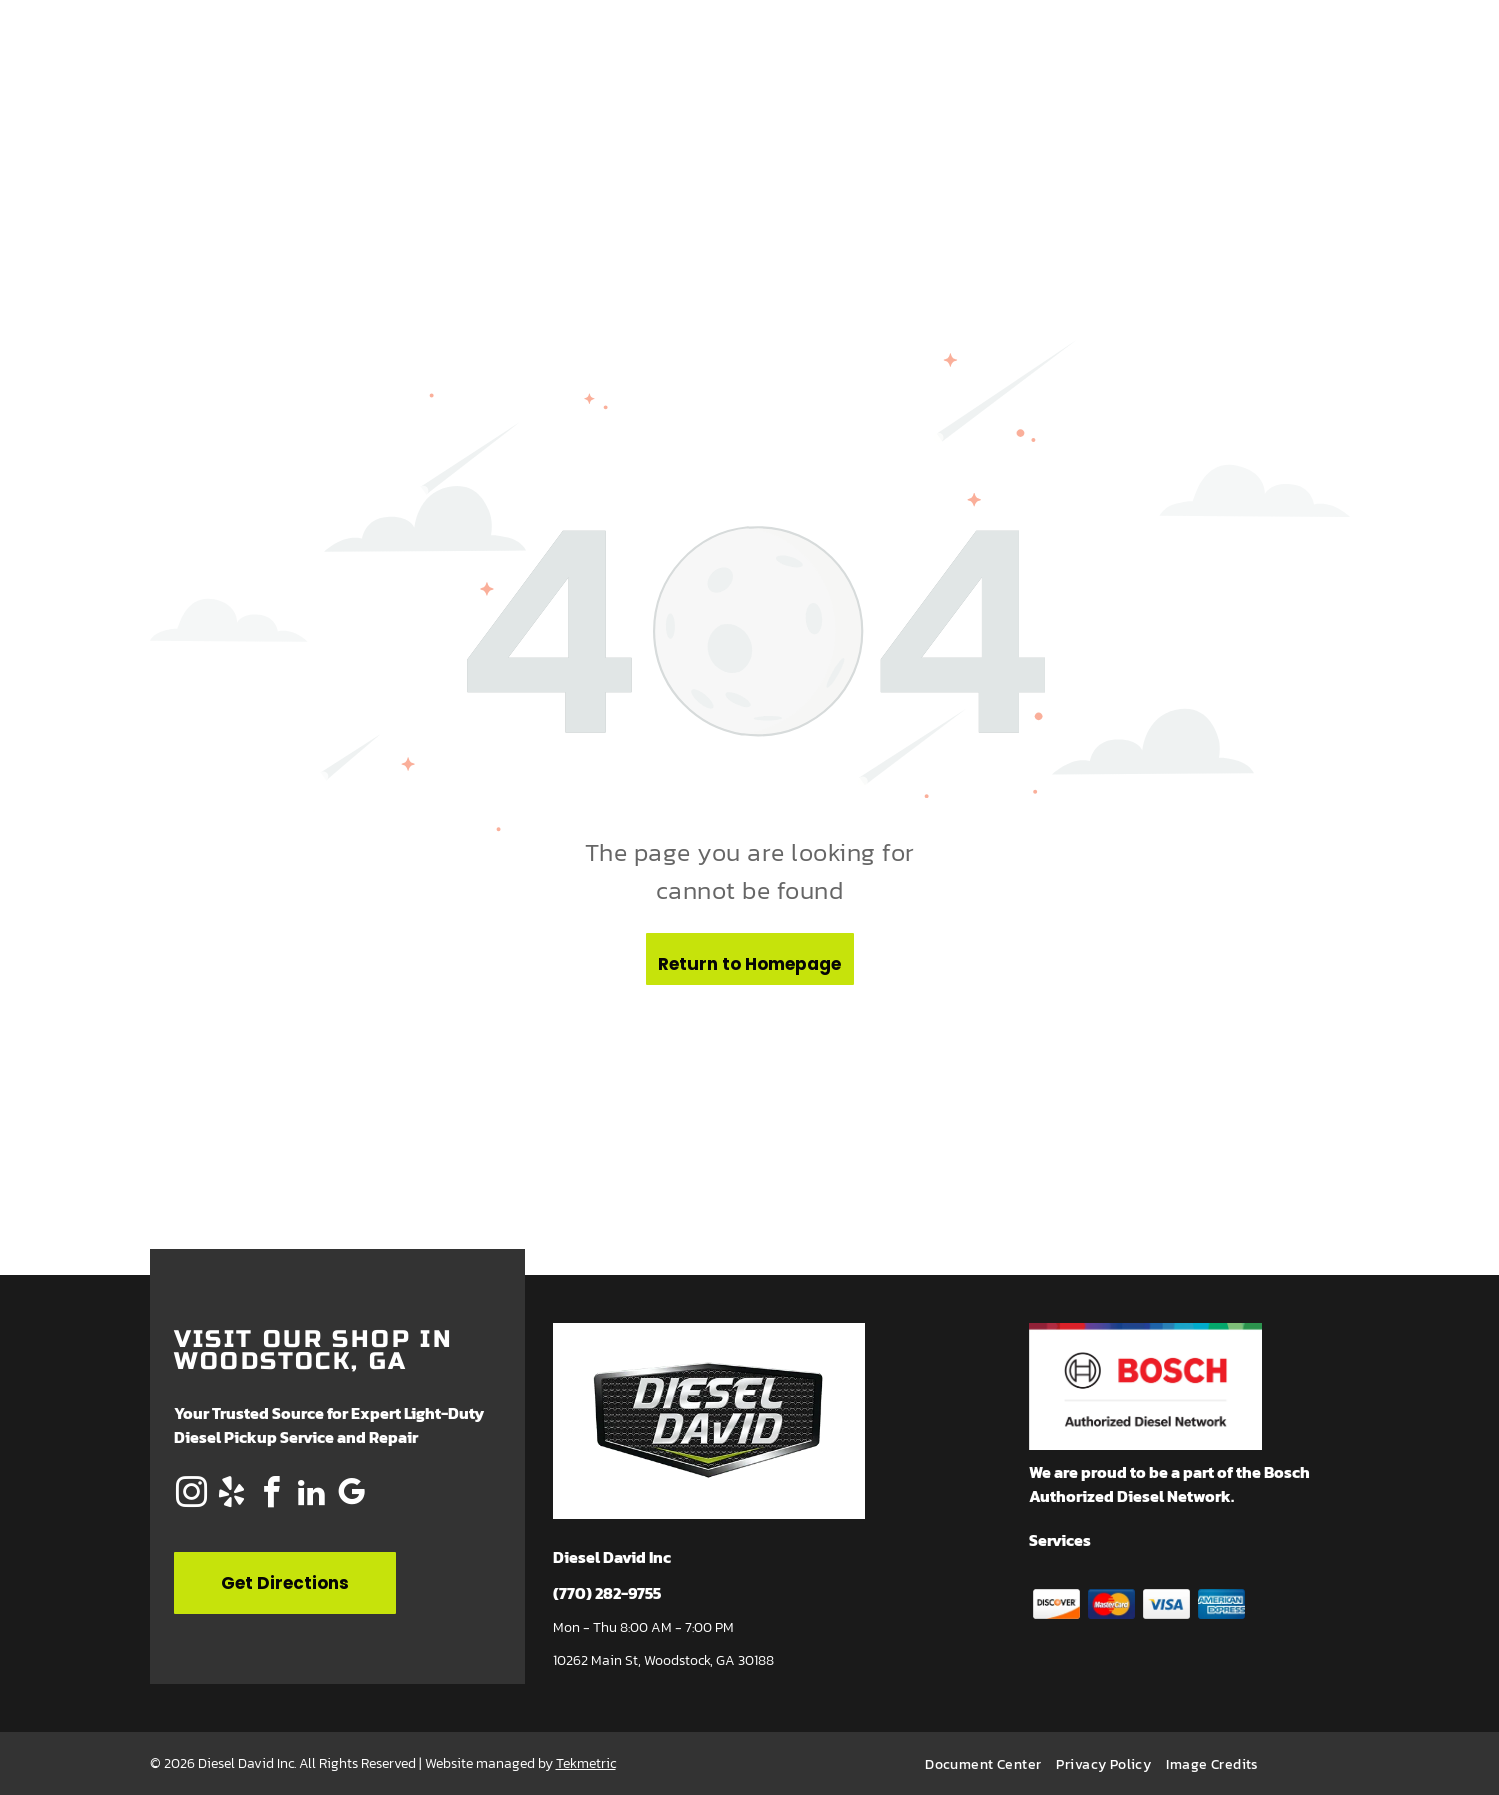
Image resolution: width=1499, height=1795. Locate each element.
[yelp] (232, 1495)
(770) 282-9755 (607, 1593)
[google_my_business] (352, 1495)
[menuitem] (990, 1764)
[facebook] (272, 1495)
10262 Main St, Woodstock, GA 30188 (663, 1660)
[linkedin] (312, 1495)
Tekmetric (586, 1763)
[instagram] (192, 1495)
